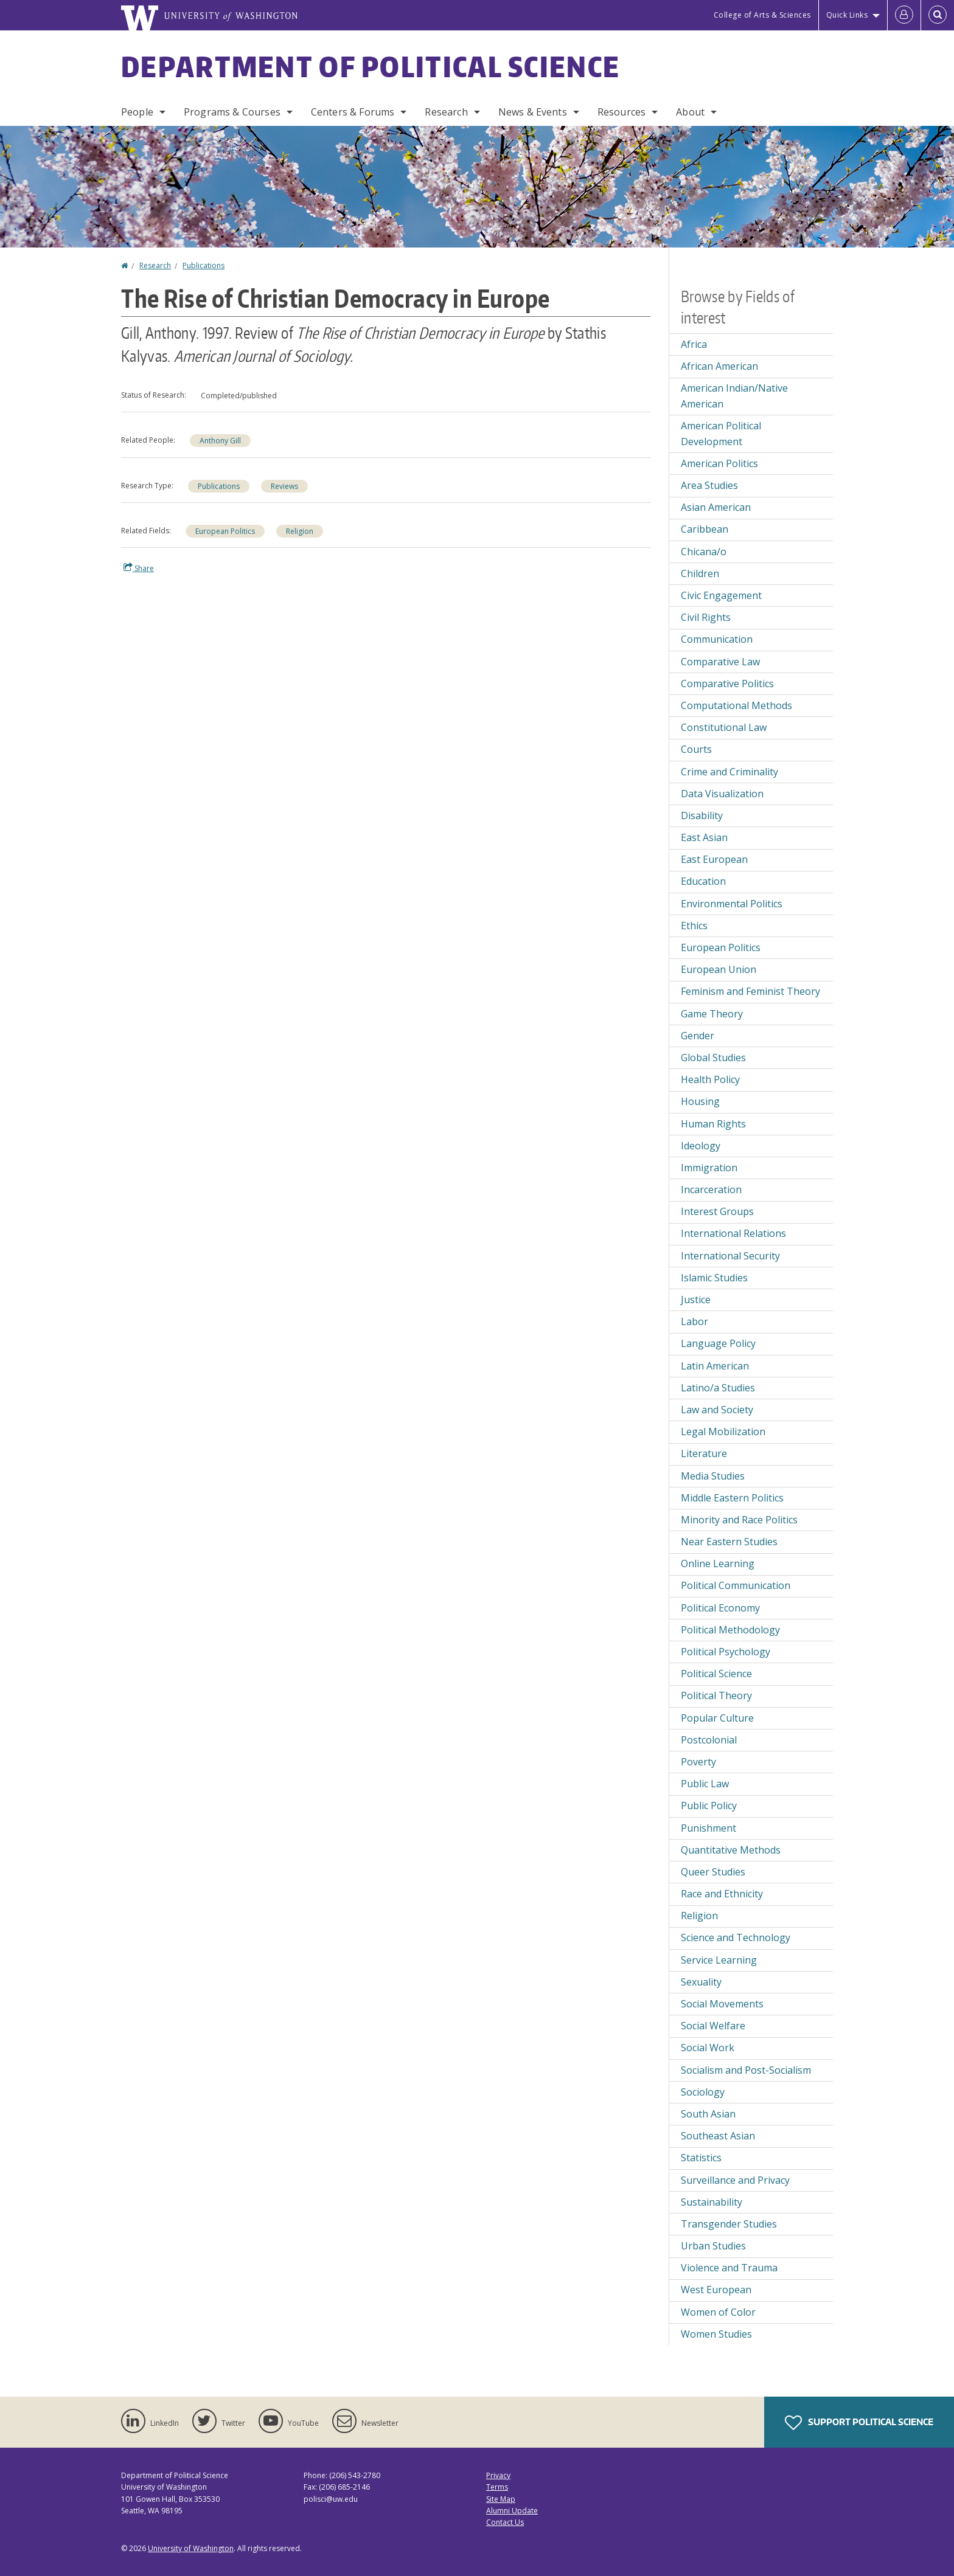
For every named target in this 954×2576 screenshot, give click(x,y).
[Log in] (904, 15)
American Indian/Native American (734, 395)
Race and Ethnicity (722, 1893)
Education (703, 881)
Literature (704, 1453)
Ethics (694, 925)
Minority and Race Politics (739, 1519)
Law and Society (717, 1409)
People (137, 112)
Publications (204, 265)
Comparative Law (720, 661)
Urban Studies (713, 2245)
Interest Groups (717, 1211)
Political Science (716, 1673)
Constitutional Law (724, 727)
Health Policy (710, 1079)
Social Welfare (713, 2025)
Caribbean (704, 529)
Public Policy (709, 1805)
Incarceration (711, 1189)
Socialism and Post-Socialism (746, 2070)
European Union (718, 969)
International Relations (733, 1233)
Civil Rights (706, 617)
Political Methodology (730, 1629)
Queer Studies (713, 1871)
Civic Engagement (721, 595)
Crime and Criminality (729, 771)
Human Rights (713, 1123)
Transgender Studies (729, 2224)
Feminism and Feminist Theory (750, 991)
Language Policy (718, 1343)
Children (700, 573)
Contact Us (505, 2522)
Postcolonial (709, 1740)
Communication (717, 639)
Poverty (698, 1761)
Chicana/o (703, 551)
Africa (694, 344)
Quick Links (847, 15)
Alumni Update (512, 2510)
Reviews (284, 486)
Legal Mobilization (723, 1431)
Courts (696, 749)
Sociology (703, 2092)
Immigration (709, 1167)
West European (716, 2289)
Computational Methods (736, 705)
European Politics (225, 531)
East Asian (704, 837)
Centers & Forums (353, 112)
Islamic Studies (714, 1277)
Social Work (707, 2047)
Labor (694, 1321)
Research (446, 112)
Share (139, 568)
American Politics (719, 463)
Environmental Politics (731, 903)
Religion (299, 531)
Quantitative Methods (731, 1850)
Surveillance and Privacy (735, 2180)
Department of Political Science (370, 66)
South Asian (708, 2114)
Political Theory (716, 1695)
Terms (497, 2487)
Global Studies (713, 1057)
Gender (697, 1035)
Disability (702, 815)
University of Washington (191, 2548)
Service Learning (719, 1960)
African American (719, 366)
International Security (730, 1255)
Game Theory (712, 1013)
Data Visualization (722, 793)
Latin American (715, 1366)
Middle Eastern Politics (732, 1497)
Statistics (701, 2157)
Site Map (500, 2499)
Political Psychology (725, 1651)
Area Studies (709, 485)
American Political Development (721, 433)
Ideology (700, 1145)
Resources (621, 112)
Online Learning (717, 1563)
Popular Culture (717, 1718)
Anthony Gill (220, 440)
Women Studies (716, 2334)
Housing (700, 1101)
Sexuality (701, 1982)
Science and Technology (735, 1937)
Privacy (498, 2475)
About (690, 112)
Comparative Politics (727, 683)
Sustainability (711, 2202)
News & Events (532, 112)
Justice (696, 1299)
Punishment (708, 1828)
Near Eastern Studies (729, 1541)
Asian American (716, 507)
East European (714, 859)
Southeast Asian (718, 2135)
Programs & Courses (232, 112)
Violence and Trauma (729, 2267)
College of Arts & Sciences (762, 15)
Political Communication (735, 1585)
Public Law (705, 1783)
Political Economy (720, 1608)
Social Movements (722, 2003)
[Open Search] (937, 15)
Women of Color (718, 2312)
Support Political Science (859, 2422)
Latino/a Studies (718, 1387)
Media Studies (713, 1476)
